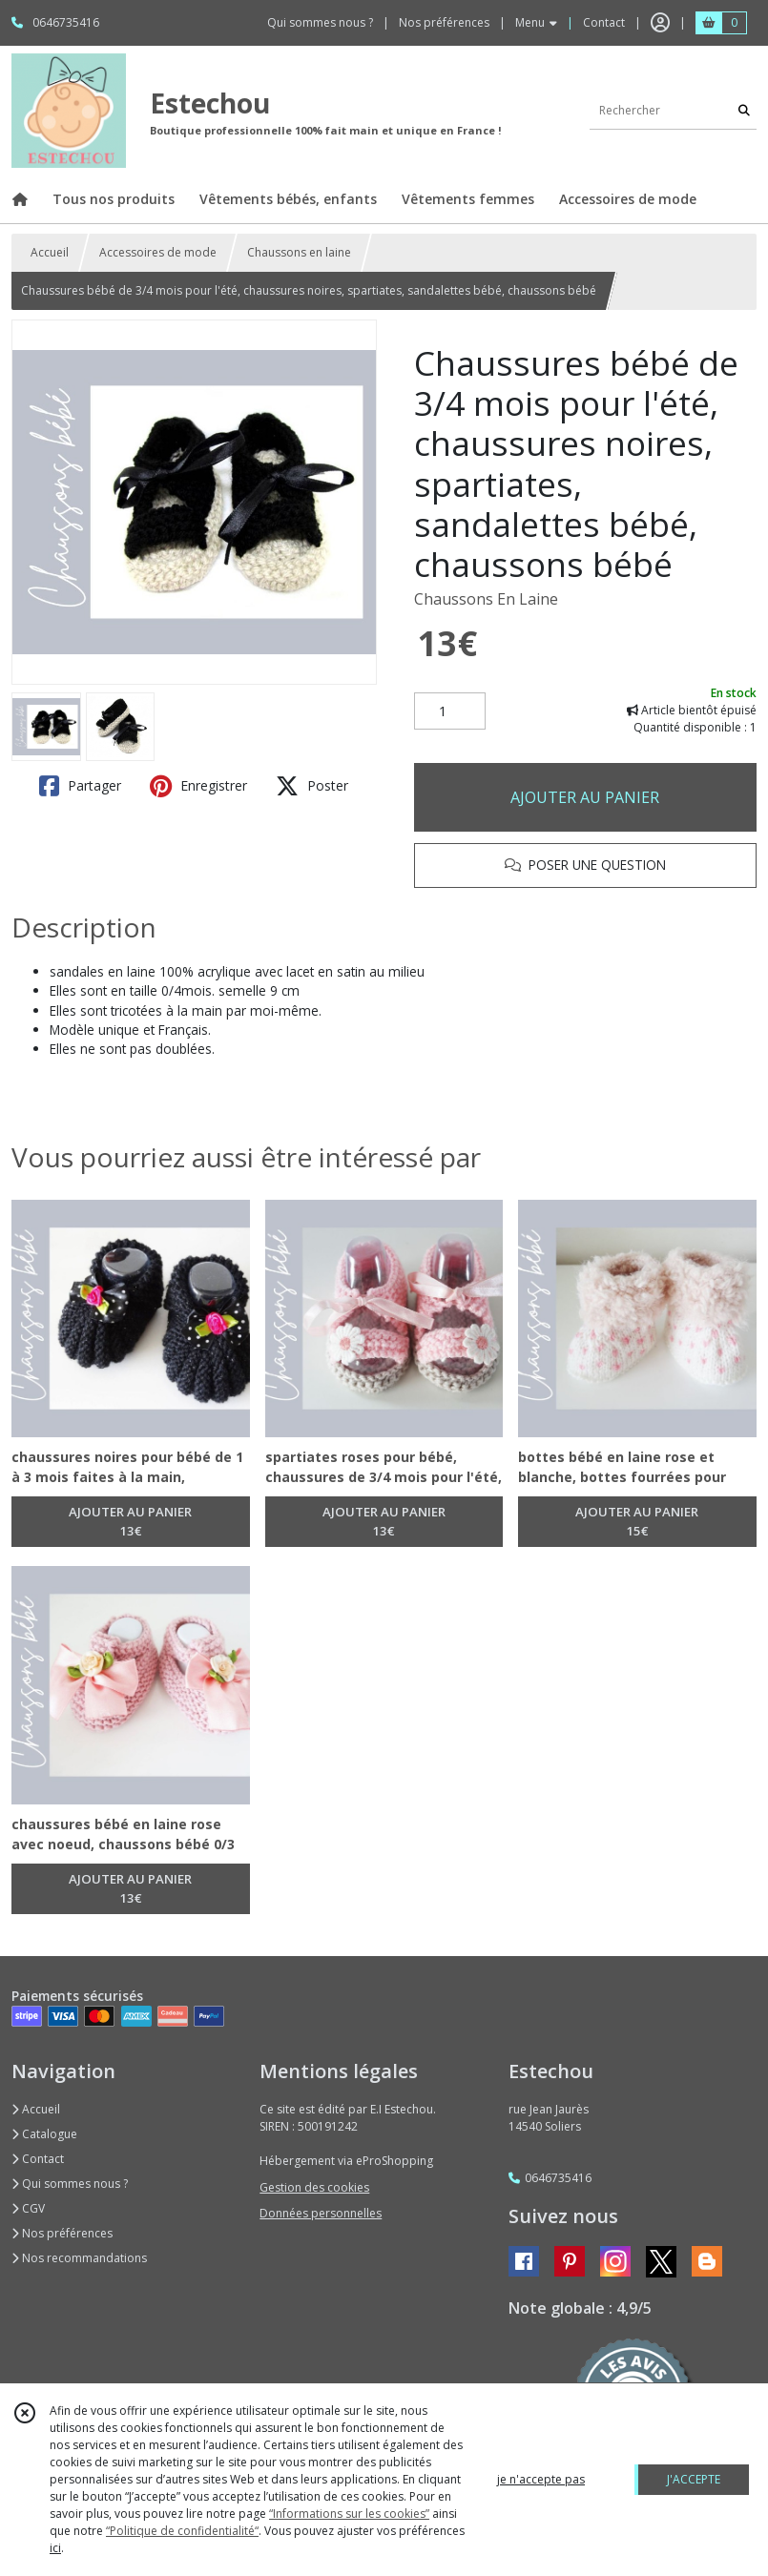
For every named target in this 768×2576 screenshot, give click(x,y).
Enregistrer (198, 785)
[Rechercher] (744, 110)
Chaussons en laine (299, 252)
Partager (80, 785)
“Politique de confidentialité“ (182, 2531)
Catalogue (44, 2134)
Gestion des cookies (314, 2187)
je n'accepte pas (541, 2479)
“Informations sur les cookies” (349, 2513)
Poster (312, 785)
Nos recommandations (79, 2258)
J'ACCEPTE (693, 2479)
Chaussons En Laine (486, 598)
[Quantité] (450, 711)
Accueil (50, 252)
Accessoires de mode (158, 252)
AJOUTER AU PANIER (584, 797)
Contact (604, 22)
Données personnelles (320, 2213)
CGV (28, 2208)
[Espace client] (660, 22)
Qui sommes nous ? (69, 2183)
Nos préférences (62, 2233)
